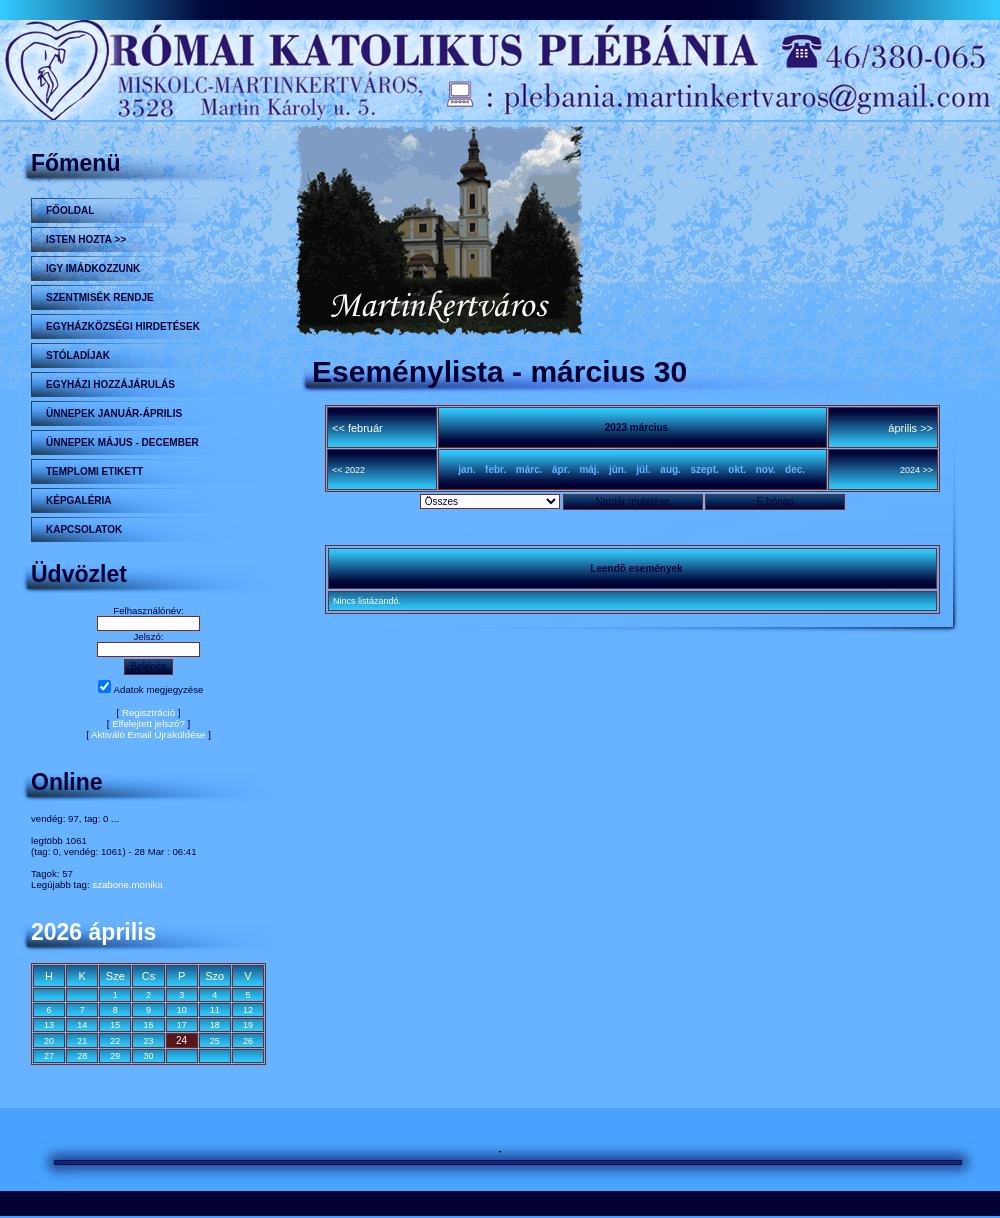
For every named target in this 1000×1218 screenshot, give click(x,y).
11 (215, 1010)
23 (148, 1041)
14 (82, 1025)
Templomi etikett (94, 471)
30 (148, 1056)
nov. (766, 469)
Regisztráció (148, 712)
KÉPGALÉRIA (79, 500)
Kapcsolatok (84, 529)
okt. (737, 469)
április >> (910, 428)
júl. (643, 469)
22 (115, 1041)
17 (182, 1025)
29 (115, 1056)
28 (82, 1056)
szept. (704, 469)
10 (182, 1010)
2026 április (93, 932)
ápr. (561, 469)
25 (215, 1041)
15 (115, 1025)
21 (82, 1041)
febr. (495, 469)
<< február (357, 428)
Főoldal (70, 210)
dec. (795, 469)
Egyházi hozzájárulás (110, 384)
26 (248, 1041)
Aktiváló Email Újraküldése (148, 734)
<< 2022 (348, 470)
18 (215, 1025)
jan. (466, 469)
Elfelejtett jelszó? (148, 723)
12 (248, 1010)
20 (49, 1041)
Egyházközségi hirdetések (123, 326)
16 (148, 1025)
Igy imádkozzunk (93, 268)
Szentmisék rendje (100, 297)
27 (49, 1056)
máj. (589, 469)
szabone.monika (127, 884)
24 (181, 1040)
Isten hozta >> (86, 239)
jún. (618, 469)
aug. (670, 469)
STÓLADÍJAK (78, 355)
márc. (529, 469)
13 (49, 1025)
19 (248, 1025)
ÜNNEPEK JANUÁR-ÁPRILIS (114, 413)
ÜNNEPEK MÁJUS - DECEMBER (122, 442)
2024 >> (916, 470)
